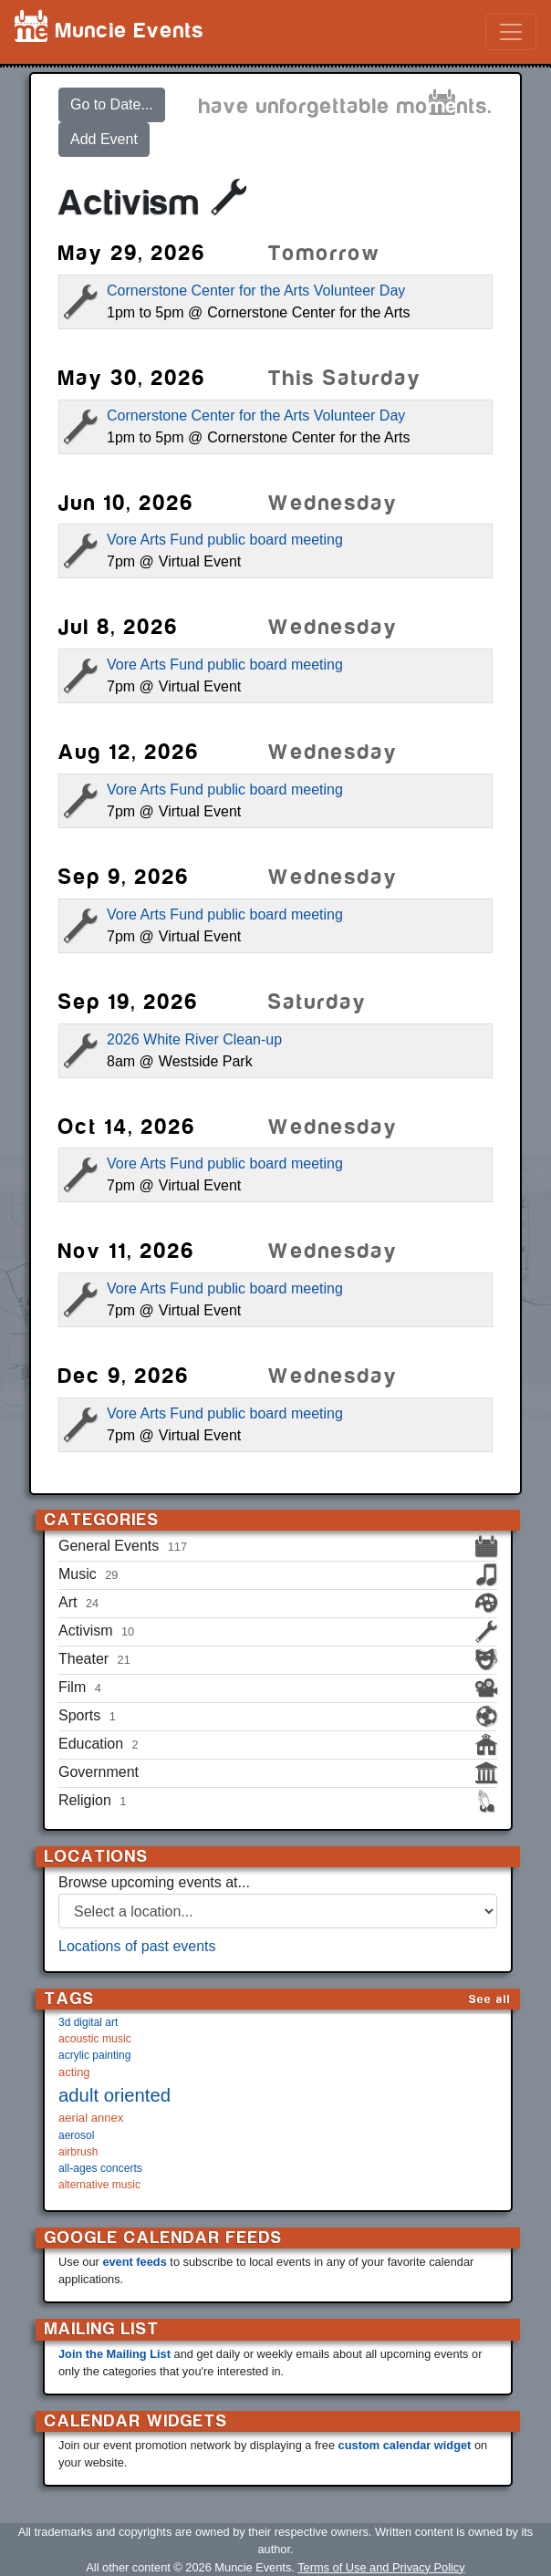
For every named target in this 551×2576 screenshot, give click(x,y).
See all (490, 1999)
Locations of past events (137, 1946)
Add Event (104, 139)
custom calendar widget (405, 2445)
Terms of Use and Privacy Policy (380, 2567)
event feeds (134, 2262)
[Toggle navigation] (510, 32)
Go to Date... (111, 104)
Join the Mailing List (114, 2354)
